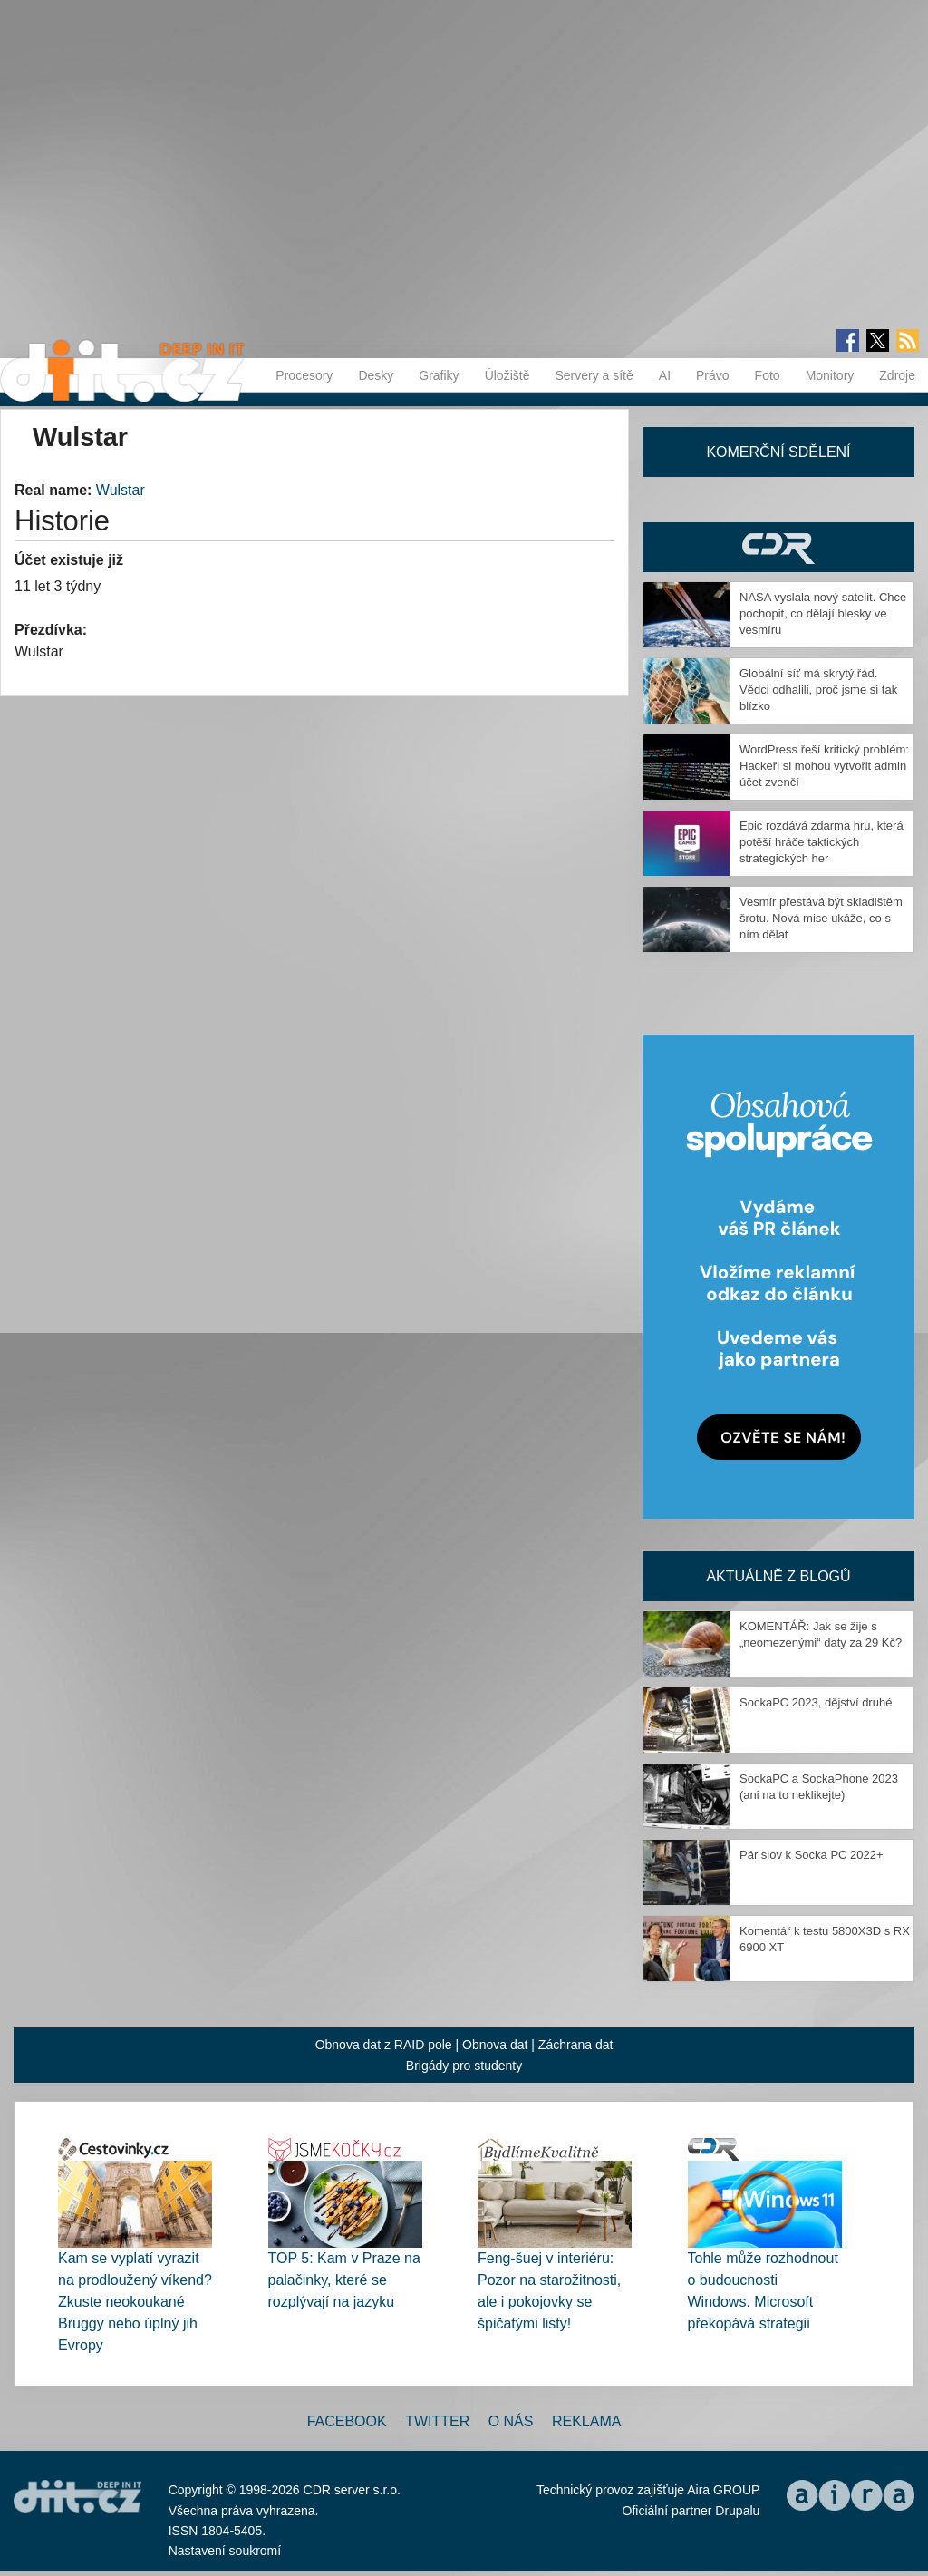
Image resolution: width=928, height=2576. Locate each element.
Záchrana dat (576, 2044)
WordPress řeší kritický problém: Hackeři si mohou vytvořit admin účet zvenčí (824, 766)
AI (665, 375)
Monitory (830, 375)
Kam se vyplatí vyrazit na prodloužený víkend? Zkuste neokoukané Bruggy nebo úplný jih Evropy (135, 2301)
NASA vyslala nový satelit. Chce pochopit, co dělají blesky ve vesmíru (823, 613)
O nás (511, 2421)
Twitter (437, 2421)
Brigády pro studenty (464, 2065)
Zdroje (897, 375)
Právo (713, 375)
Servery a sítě (594, 375)
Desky (375, 375)
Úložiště (507, 375)
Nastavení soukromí (225, 2550)
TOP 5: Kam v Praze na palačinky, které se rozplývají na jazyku (344, 2279)
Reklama (586, 2421)
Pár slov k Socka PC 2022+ (812, 1855)
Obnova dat (494, 2044)
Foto (767, 375)
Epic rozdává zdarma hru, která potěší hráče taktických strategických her (822, 842)
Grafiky (439, 375)
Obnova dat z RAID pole (383, 2044)
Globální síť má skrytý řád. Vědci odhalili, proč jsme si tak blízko (818, 689)
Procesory (304, 375)
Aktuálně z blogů (778, 1576)
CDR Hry (778, 547)
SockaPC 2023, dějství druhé (816, 1702)
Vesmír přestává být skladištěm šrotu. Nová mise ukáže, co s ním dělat (821, 918)
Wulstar (120, 490)
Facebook (347, 2421)
